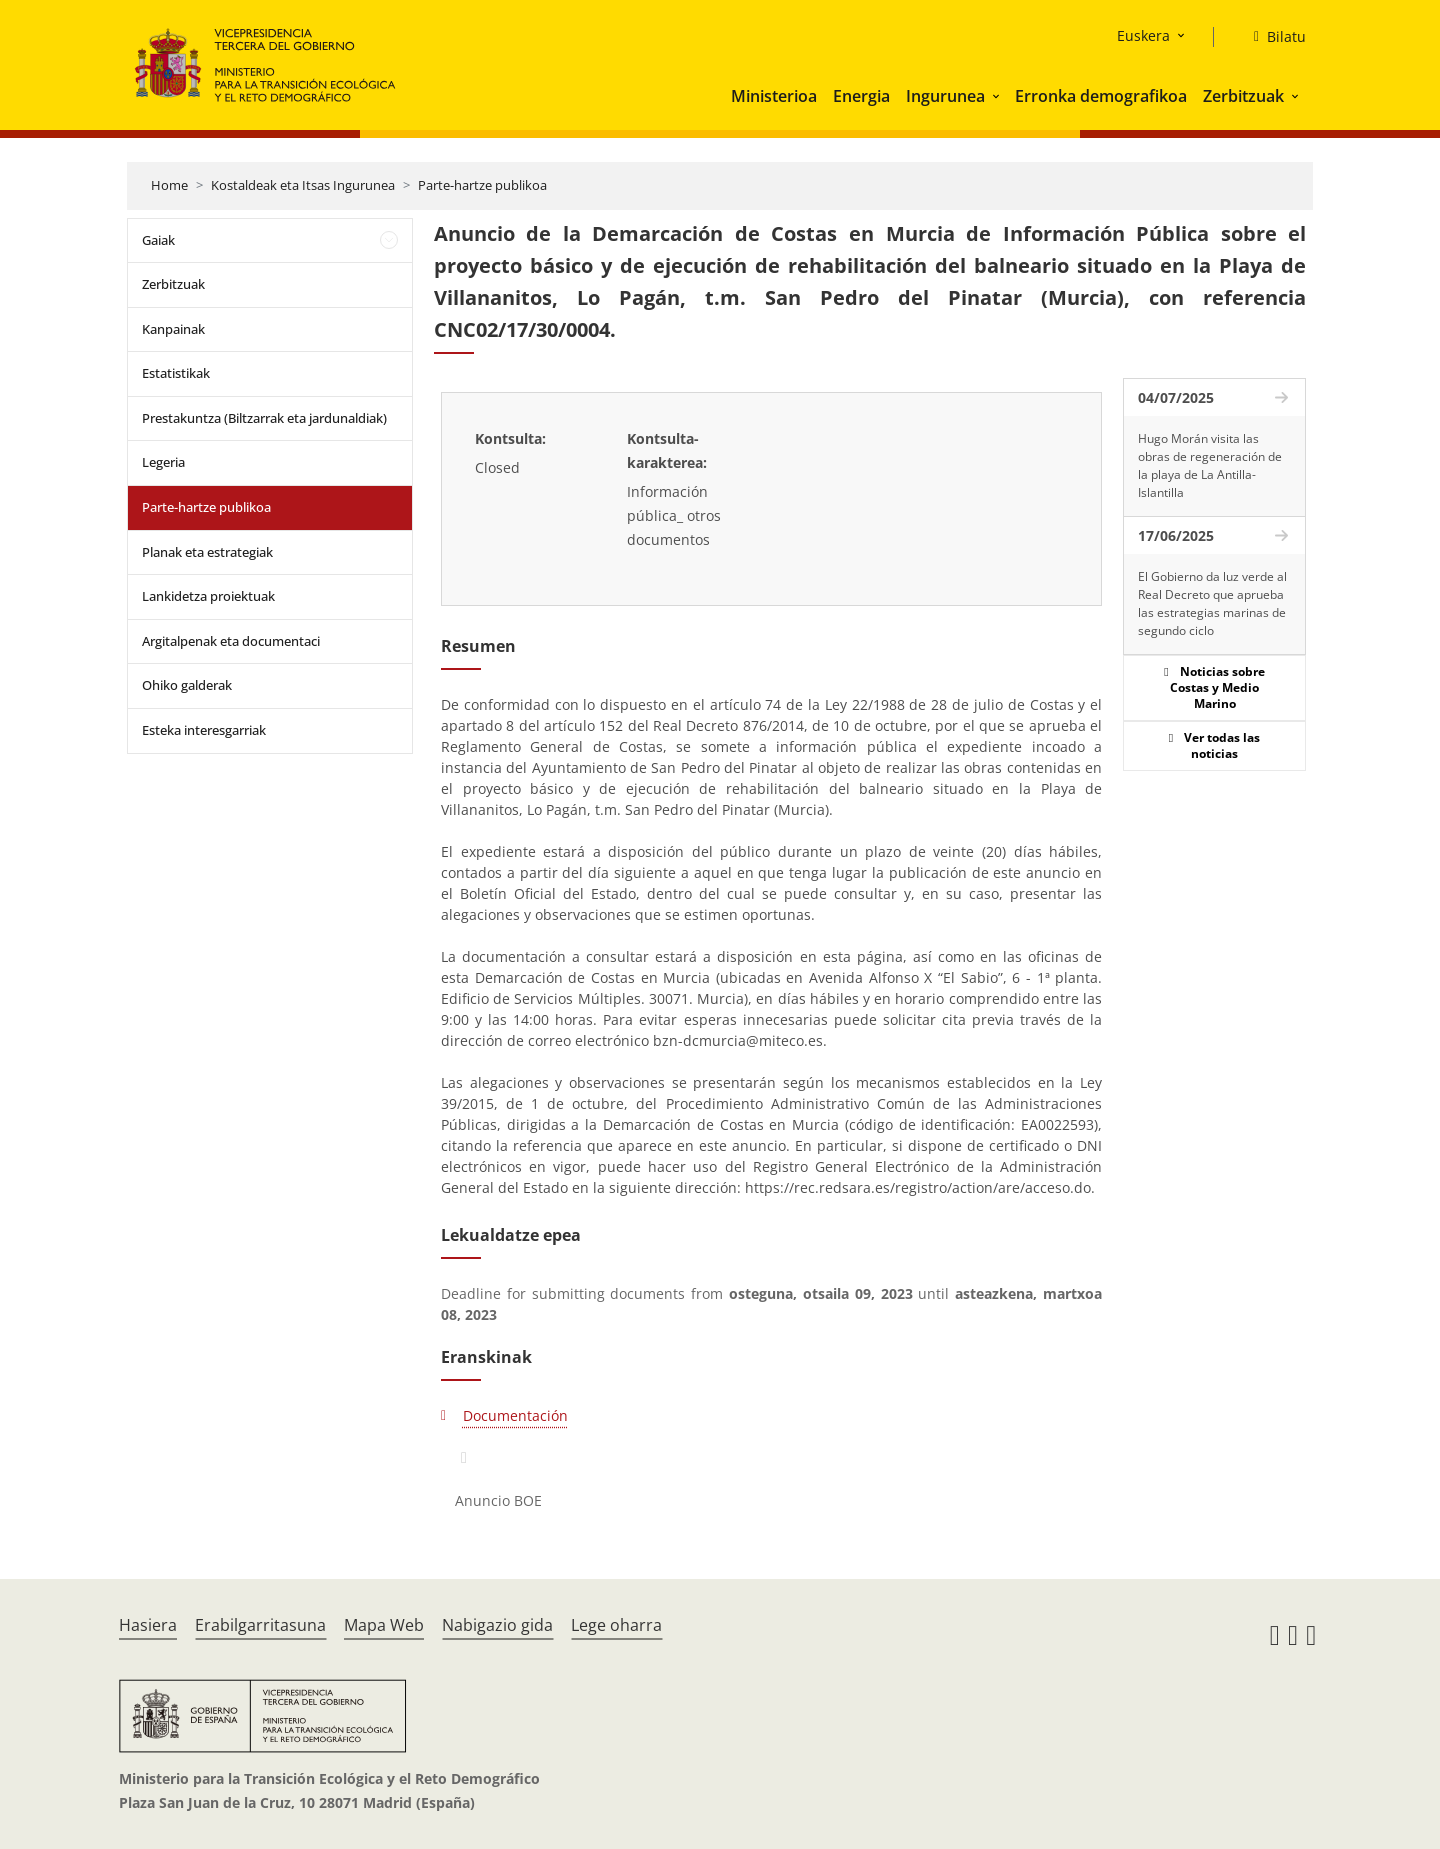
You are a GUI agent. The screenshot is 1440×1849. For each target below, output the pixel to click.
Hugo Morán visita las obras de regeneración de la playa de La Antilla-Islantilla (1210, 465)
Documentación (515, 1415)
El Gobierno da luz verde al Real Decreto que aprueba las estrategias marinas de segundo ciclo (1212, 603)
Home (169, 185)
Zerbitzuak (1243, 96)
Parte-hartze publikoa (482, 185)
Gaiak (158, 240)
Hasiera (148, 1625)
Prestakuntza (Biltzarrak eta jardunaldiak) (264, 418)
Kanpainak (173, 329)
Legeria (163, 462)
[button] (998, 96)
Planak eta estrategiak (207, 552)
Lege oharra (616, 1625)
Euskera (1143, 35)
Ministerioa (774, 96)
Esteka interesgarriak (204, 730)
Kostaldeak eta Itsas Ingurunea (303, 185)
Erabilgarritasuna (260, 1625)
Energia (861, 96)
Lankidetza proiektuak (208, 596)
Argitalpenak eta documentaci (231, 641)
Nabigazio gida (497, 1625)
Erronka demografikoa (1101, 96)
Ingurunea (945, 96)
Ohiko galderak (187, 685)
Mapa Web (384, 1625)
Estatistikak (176, 373)
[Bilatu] (1272, 37)
